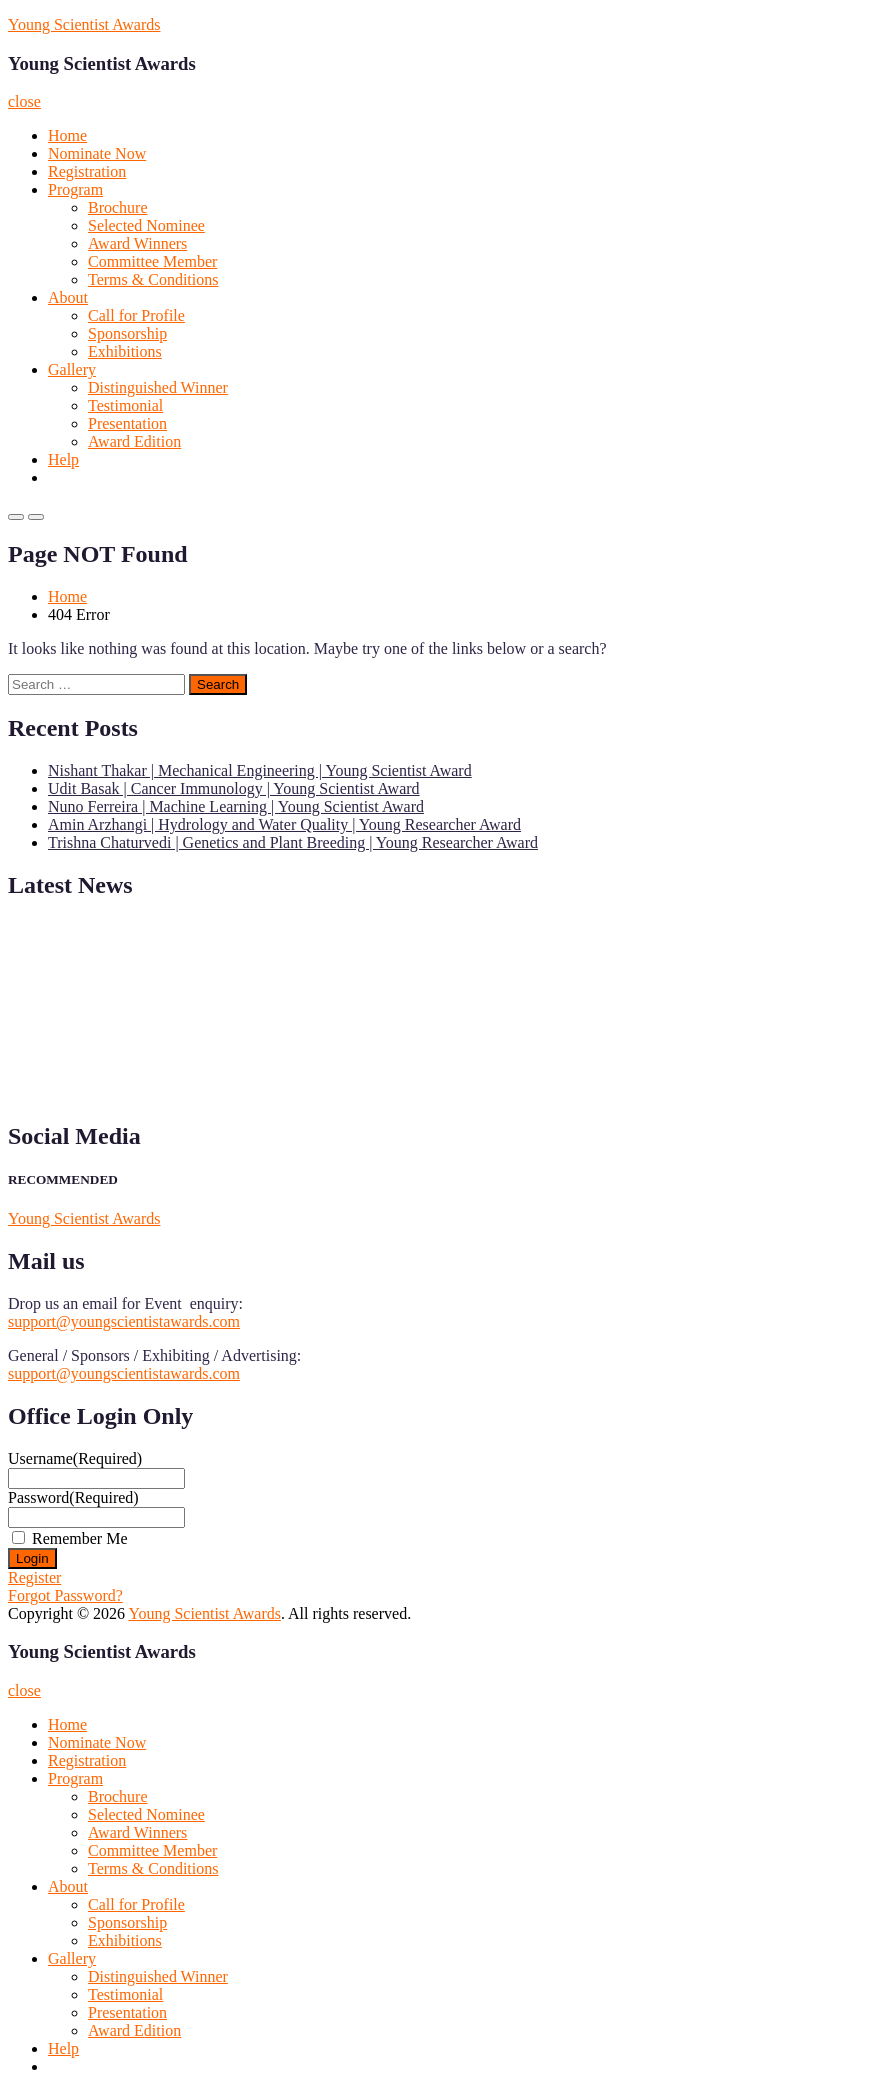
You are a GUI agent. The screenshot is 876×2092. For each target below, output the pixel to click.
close (24, 101)
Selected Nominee (146, 225)
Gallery (72, 369)
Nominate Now (97, 153)
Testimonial (125, 405)
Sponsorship (127, 333)
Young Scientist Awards (84, 24)
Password (73, 1497)
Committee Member (152, 261)
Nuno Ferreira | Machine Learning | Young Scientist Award (236, 806)
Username (75, 1458)
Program (75, 189)
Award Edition (134, 441)
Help (63, 459)
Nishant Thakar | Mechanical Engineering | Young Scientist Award (260, 770)
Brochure (118, 207)
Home (67, 135)
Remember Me (80, 1538)
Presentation (127, 423)
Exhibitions (125, 351)
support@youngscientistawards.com (124, 1321)
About (68, 297)
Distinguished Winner (158, 387)
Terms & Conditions (153, 279)
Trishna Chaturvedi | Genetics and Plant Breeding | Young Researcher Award (293, 842)
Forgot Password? (65, 1595)
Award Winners (137, 243)
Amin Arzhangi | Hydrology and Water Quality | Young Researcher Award (284, 824)
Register (34, 1577)
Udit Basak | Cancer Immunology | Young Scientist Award (234, 788)
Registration (87, 171)
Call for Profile (136, 315)
